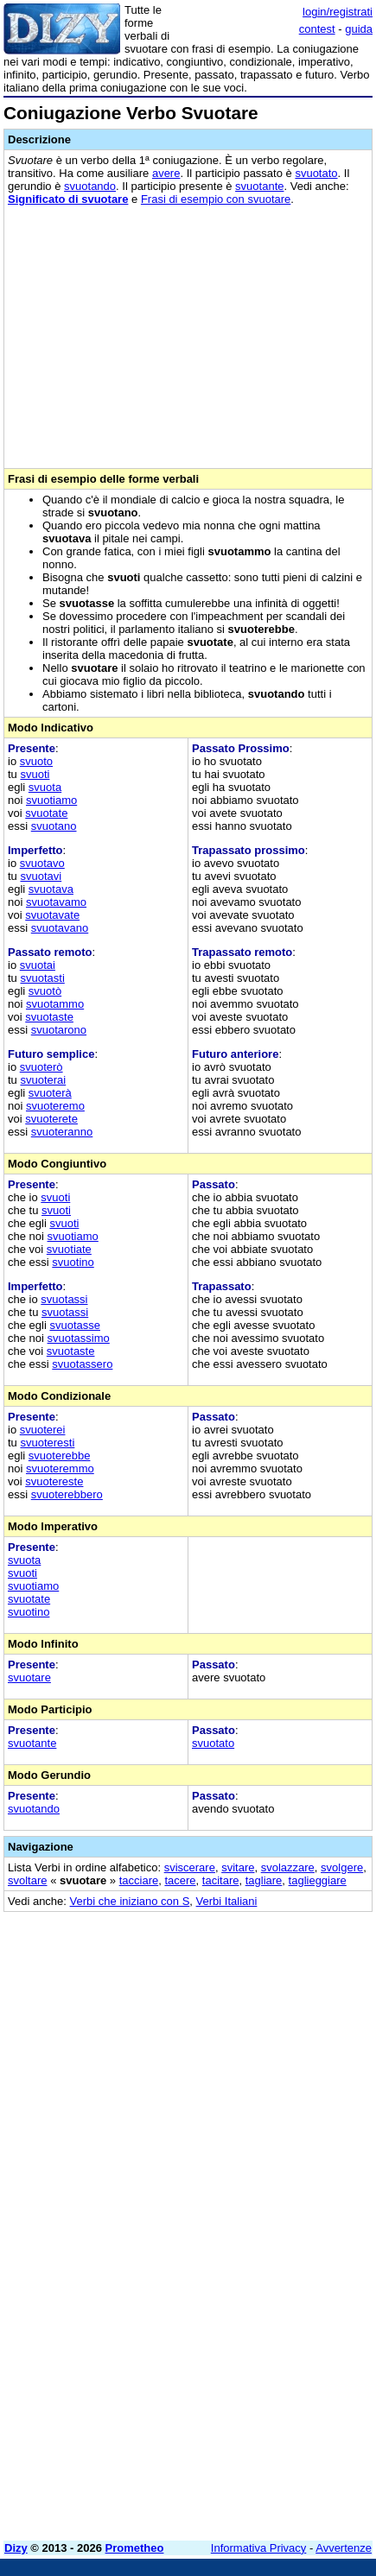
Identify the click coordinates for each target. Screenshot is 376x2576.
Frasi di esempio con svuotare (215, 199)
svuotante (259, 186)
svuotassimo (79, 1338)
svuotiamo (51, 800)
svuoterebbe (60, 1455)
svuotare (29, 1677)
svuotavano (60, 927)
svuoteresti (47, 1442)
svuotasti (42, 978)
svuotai (37, 965)
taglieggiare (318, 1880)
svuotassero (82, 1364)
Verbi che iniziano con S (130, 1901)
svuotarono (58, 1029)
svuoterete (51, 1118)
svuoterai (43, 1079)
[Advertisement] (188, 2340)
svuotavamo (56, 902)
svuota (45, 787)
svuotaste (49, 1016)
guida (359, 28)
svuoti (34, 774)
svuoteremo (55, 1105)
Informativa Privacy (259, 2547)
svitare (237, 1867)
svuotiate (69, 1249)
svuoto (36, 761)
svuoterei (43, 1429)
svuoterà (50, 1092)
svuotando (90, 186)
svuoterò (41, 1066)
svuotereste (54, 1481)
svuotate (46, 813)
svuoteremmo (60, 1468)
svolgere (342, 1867)
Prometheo (134, 2547)
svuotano (54, 826)
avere (166, 173)
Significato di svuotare (68, 199)
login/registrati (338, 11)
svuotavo (42, 863)
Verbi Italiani (227, 1901)
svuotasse (74, 1325)
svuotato (316, 173)
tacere (179, 1880)
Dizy (16, 2547)
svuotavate (52, 914)
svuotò (45, 990)
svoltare (28, 1880)
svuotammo (55, 1003)
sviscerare (189, 1867)
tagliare (264, 1880)
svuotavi (40, 876)
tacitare (220, 1880)
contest (317, 28)
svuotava (51, 889)
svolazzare (288, 1867)
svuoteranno (62, 1131)
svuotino (72, 1262)
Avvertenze (343, 2547)
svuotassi (64, 1299)
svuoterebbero (67, 1494)
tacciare (139, 1880)
